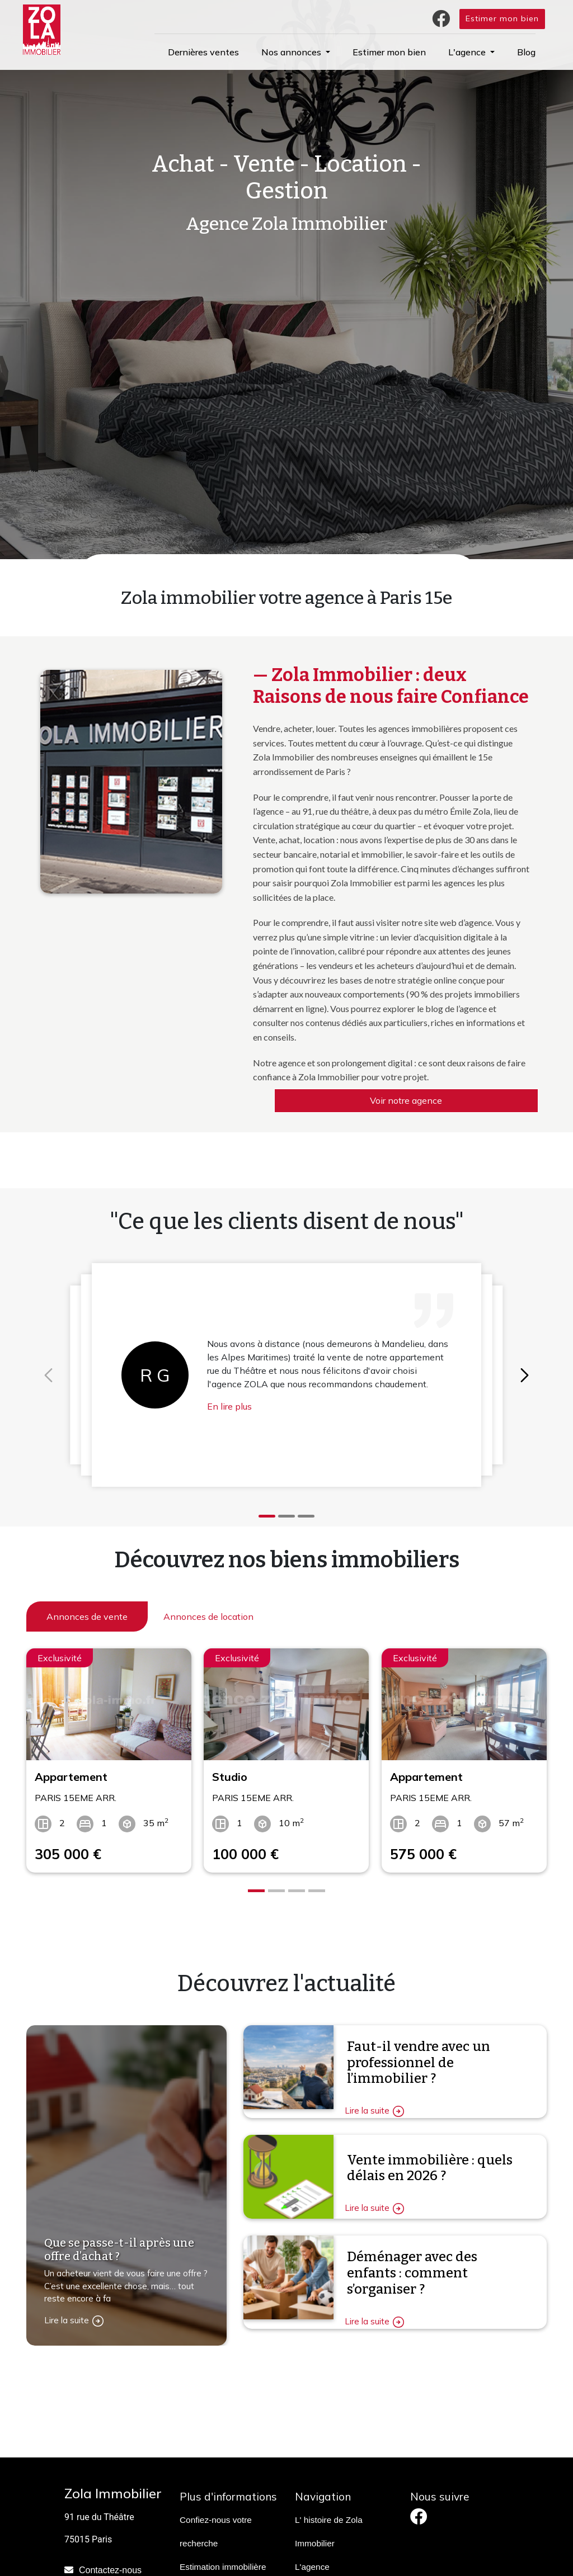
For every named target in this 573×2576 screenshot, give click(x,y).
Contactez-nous (110, 2570)
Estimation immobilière (223, 2567)
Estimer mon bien (502, 18)
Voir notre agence (406, 1100)
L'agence (312, 2567)
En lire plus (229, 1406)
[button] (295, 52)
